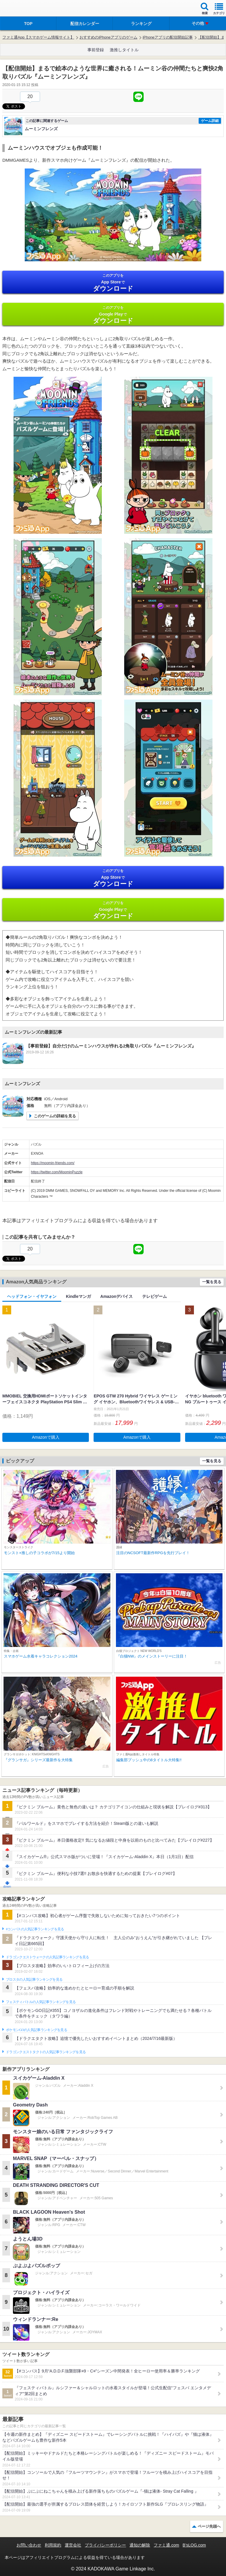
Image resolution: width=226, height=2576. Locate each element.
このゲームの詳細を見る (55, 1116)
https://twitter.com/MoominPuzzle (56, 1172)
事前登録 (95, 49)
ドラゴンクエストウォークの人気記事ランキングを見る (47, 1957)
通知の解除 (139, 2545)
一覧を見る (211, 1282)
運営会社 (73, 2545)
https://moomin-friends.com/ (52, 1163)
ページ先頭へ (209, 2526)
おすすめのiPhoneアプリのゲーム (108, 37)
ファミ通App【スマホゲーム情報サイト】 (38, 37)
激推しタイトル (124, 49)
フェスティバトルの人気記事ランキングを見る (41, 2002)
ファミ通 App (22, 9)
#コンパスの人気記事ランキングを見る (35, 1929)
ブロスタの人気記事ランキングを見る (34, 1979)
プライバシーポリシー (105, 2545)
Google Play (113, 314)
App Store (113, 282)
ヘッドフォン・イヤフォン (31, 1296)
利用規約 (53, 2545)
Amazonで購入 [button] (45, 1437)
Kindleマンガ (78, 1296)
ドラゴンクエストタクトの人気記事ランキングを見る (46, 2052)
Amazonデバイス (116, 1296)
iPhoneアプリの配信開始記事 (168, 37)
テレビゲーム (154, 1296)
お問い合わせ (28, 2545)
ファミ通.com (166, 2545)
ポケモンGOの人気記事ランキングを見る (36, 2030)
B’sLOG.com (194, 2545)
